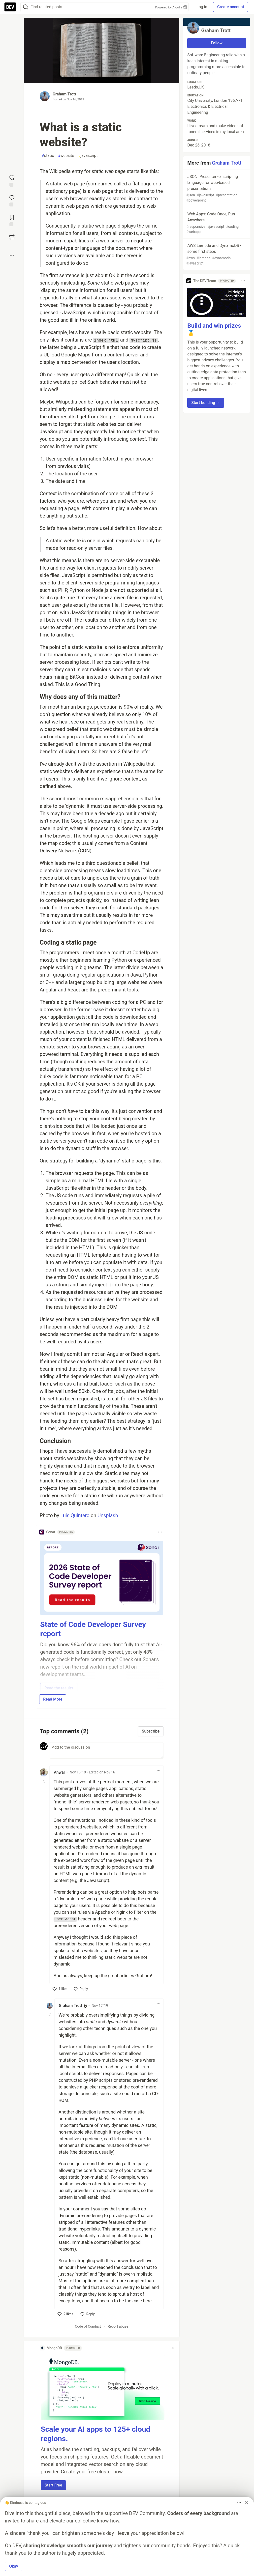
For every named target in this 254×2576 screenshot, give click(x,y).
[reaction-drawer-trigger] (11, 180)
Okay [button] (13, 2566)
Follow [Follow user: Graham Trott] (216, 43)
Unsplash (107, 1515)
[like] (60, 1989)
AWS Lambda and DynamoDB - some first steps (216, 254)
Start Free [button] (53, 2485)
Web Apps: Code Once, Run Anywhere (216, 223)
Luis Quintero (74, 1515)
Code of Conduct (88, 2326)
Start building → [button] (205, 402)
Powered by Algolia (171, 7)
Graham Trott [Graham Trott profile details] (70, 2005)
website (66, 156)
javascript (88, 156)
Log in (201, 6)
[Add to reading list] (12, 220)
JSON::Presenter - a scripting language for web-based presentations (216, 188)
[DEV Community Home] (10, 7)
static (48, 156)
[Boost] (12, 237)
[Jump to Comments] (12, 200)
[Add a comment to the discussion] (106, 1750)
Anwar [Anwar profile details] (59, 1772)
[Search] (26, 7)
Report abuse (118, 2326)
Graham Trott (64, 94)
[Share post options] (12, 255)
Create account (230, 6)
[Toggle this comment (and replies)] (44, 1781)
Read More (52, 1699)
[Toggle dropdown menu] (160, 1532)
